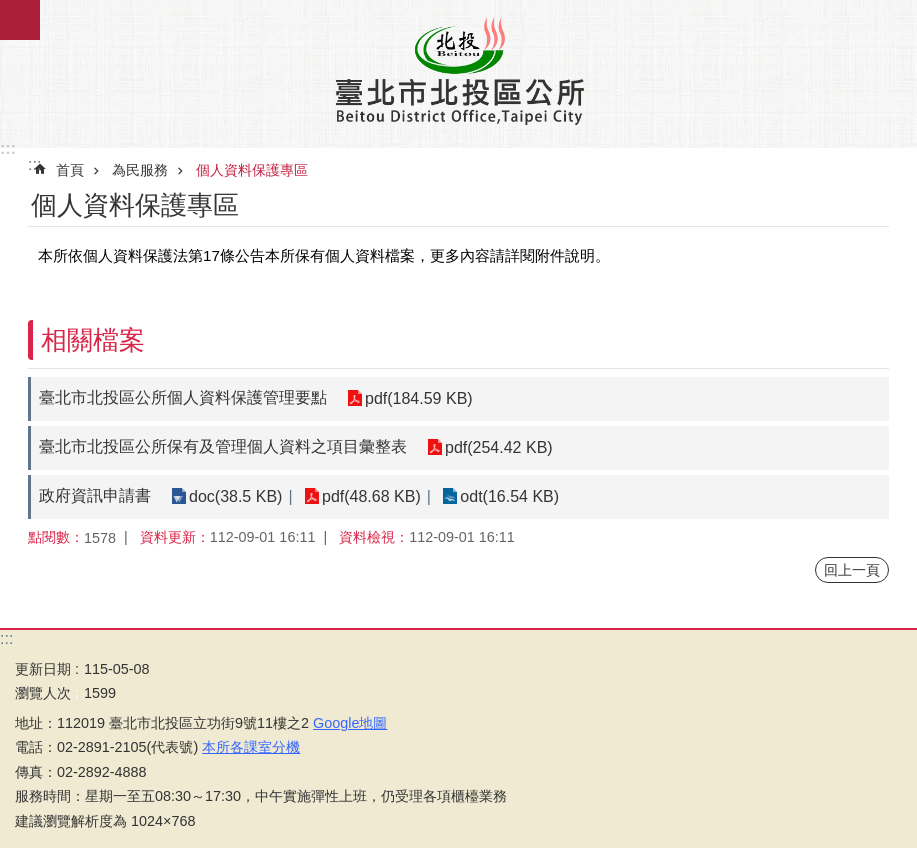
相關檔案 (93, 340)
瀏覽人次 (43, 693)
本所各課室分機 (251, 747)
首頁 (70, 170)
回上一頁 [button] (852, 570)
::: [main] (34, 164)
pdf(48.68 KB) (371, 496)
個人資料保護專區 (252, 170)
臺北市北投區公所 (459, 70)
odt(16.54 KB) (509, 496)
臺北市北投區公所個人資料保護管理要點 (183, 397)
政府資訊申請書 (95, 495)
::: (8, 148)
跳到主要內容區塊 (10, 10)
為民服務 (140, 170)
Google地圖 (350, 723)
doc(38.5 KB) (235, 496)
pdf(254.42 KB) (499, 447)
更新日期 (43, 669)
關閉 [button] (20, 20)
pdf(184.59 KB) (419, 398)
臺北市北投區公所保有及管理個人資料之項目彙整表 (223, 446)
